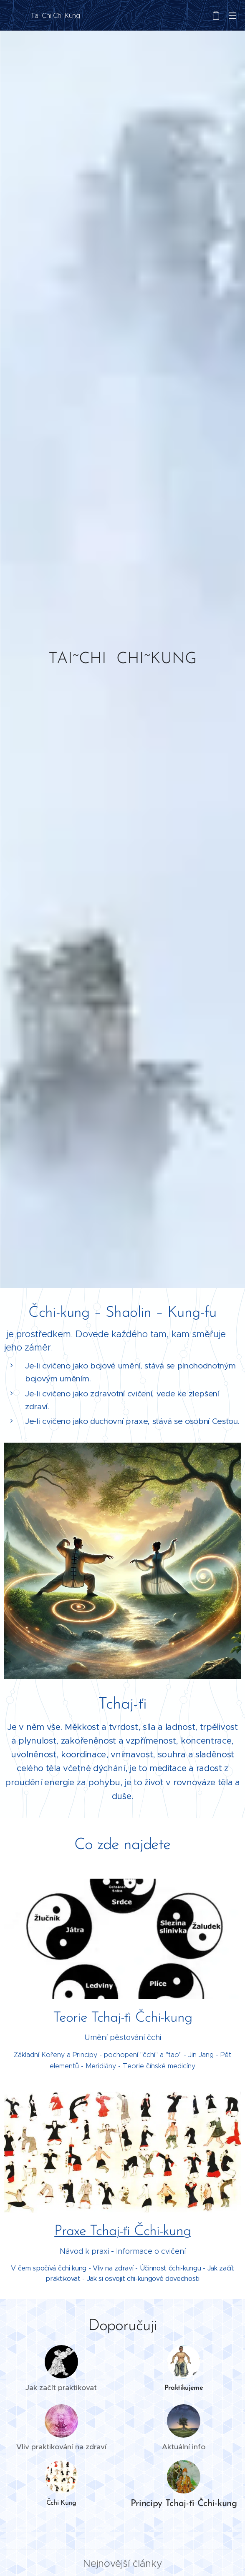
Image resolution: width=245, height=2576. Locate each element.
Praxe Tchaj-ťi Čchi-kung (122, 2232)
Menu (232, 15)
